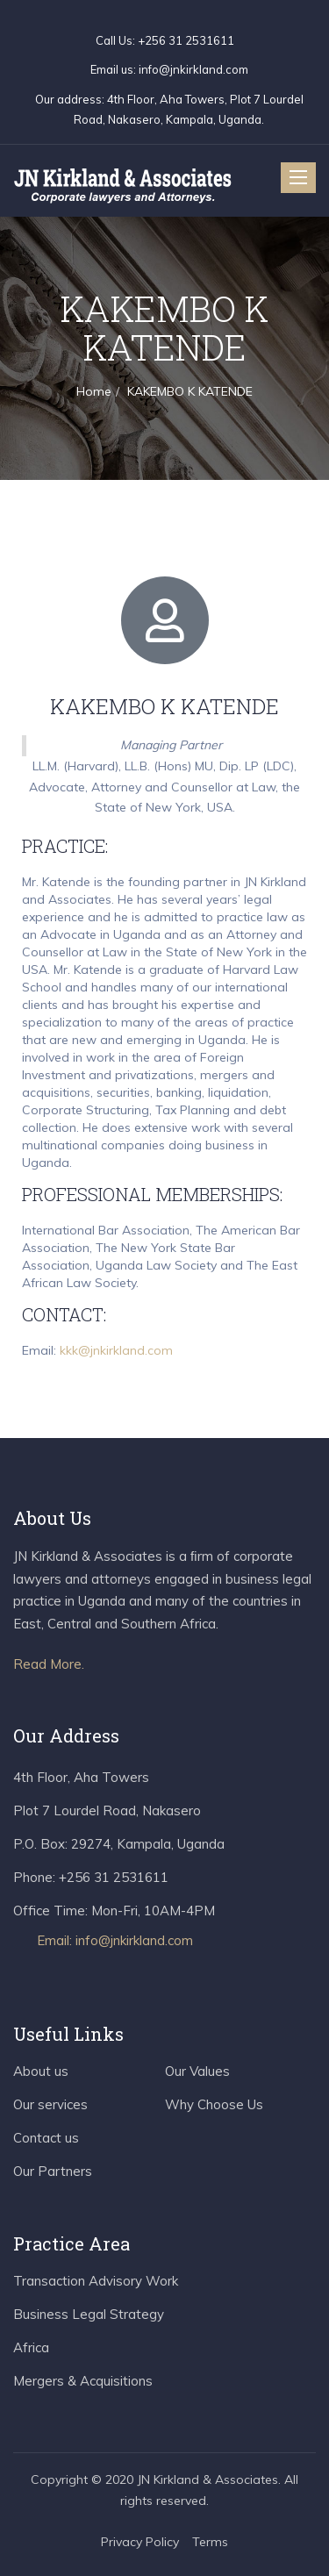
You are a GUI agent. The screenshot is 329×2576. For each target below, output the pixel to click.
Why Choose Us (214, 2104)
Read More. (48, 1664)
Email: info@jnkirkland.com (115, 1940)
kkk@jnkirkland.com (116, 1350)
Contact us (46, 2137)
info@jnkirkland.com (193, 69)
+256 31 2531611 (184, 40)
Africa (31, 2347)
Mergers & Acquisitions (83, 2380)
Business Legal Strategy (88, 2314)
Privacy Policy (140, 2542)
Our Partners (52, 2171)
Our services (50, 2104)
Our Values (197, 2071)
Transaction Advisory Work (95, 2280)
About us (40, 2071)
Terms (210, 2542)
